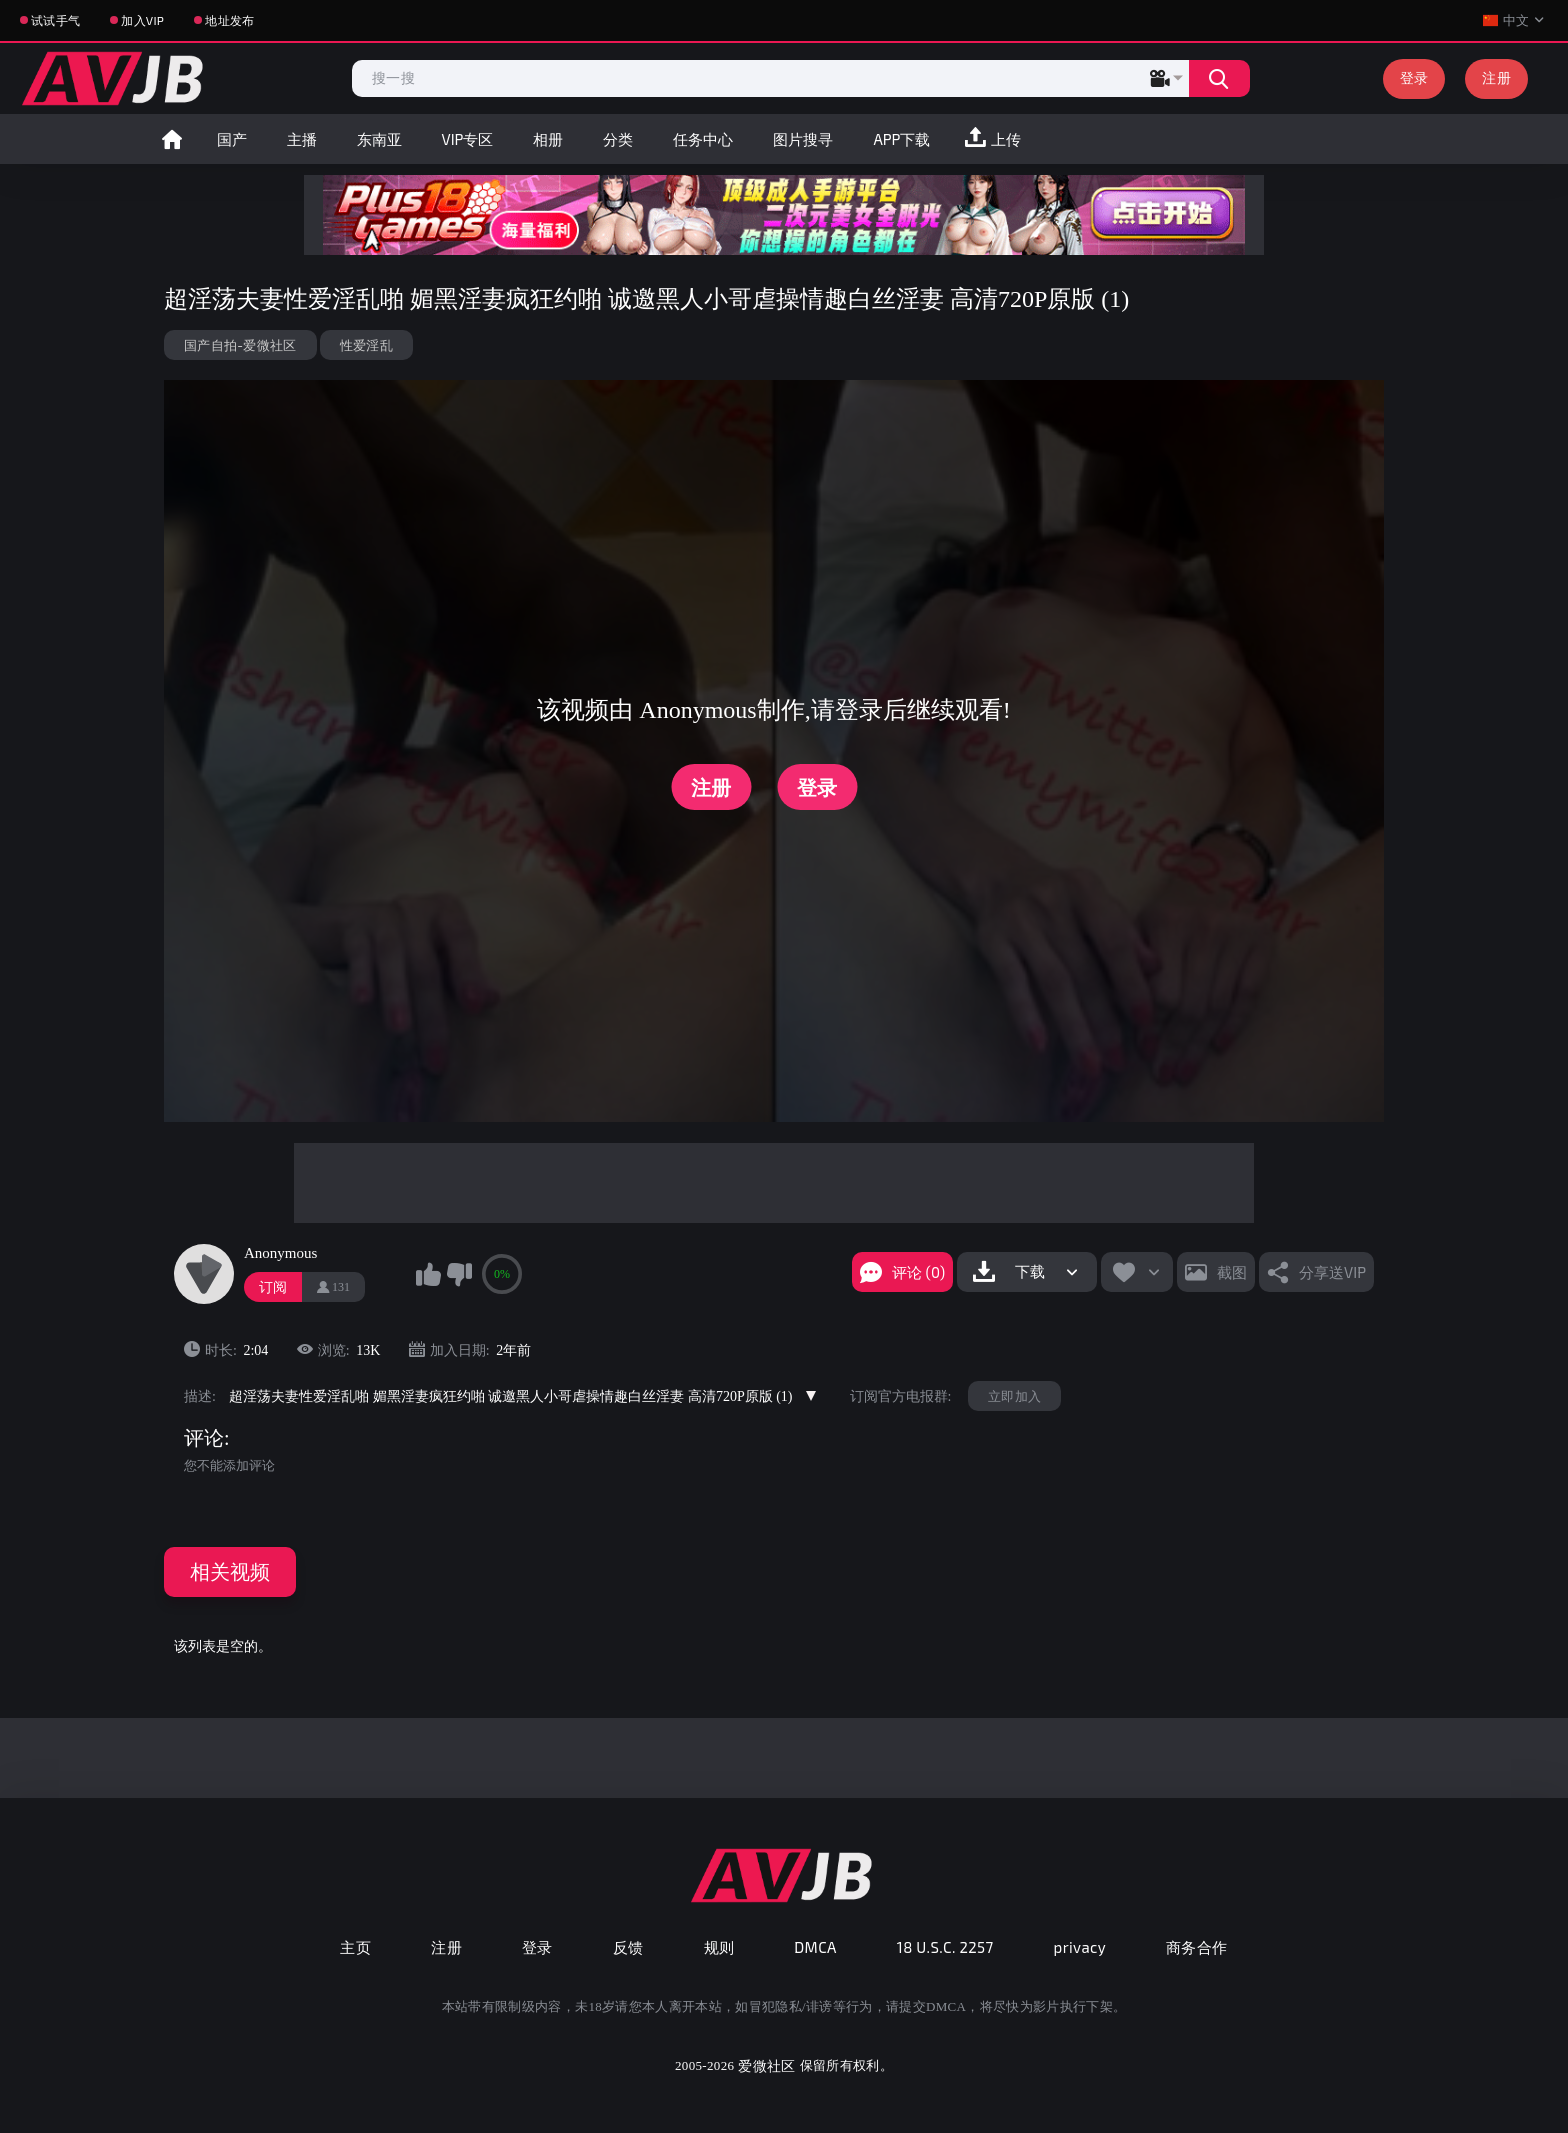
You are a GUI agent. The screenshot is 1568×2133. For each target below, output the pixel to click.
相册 (548, 139)
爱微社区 (766, 2065)
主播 (302, 139)
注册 (1496, 77)
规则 (719, 1947)
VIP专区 (468, 139)
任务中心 (703, 139)
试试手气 (55, 20)
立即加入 (1014, 1396)
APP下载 (901, 139)
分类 (618, 139)
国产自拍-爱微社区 (240, 345)
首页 (172, 139)
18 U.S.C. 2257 (945, 1947)
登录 (1414, 77)
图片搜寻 (803, 139)
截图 (1232, 1272)
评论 (204, 1438)
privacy (1080, 1947)
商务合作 (1197, 1947)
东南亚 (379, 139)
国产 (232, 139)
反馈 (628, 1947)
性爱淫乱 (366, 345)
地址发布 (229, 20)
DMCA (815, 1947)
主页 (355, 1947)
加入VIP (142, 20)
